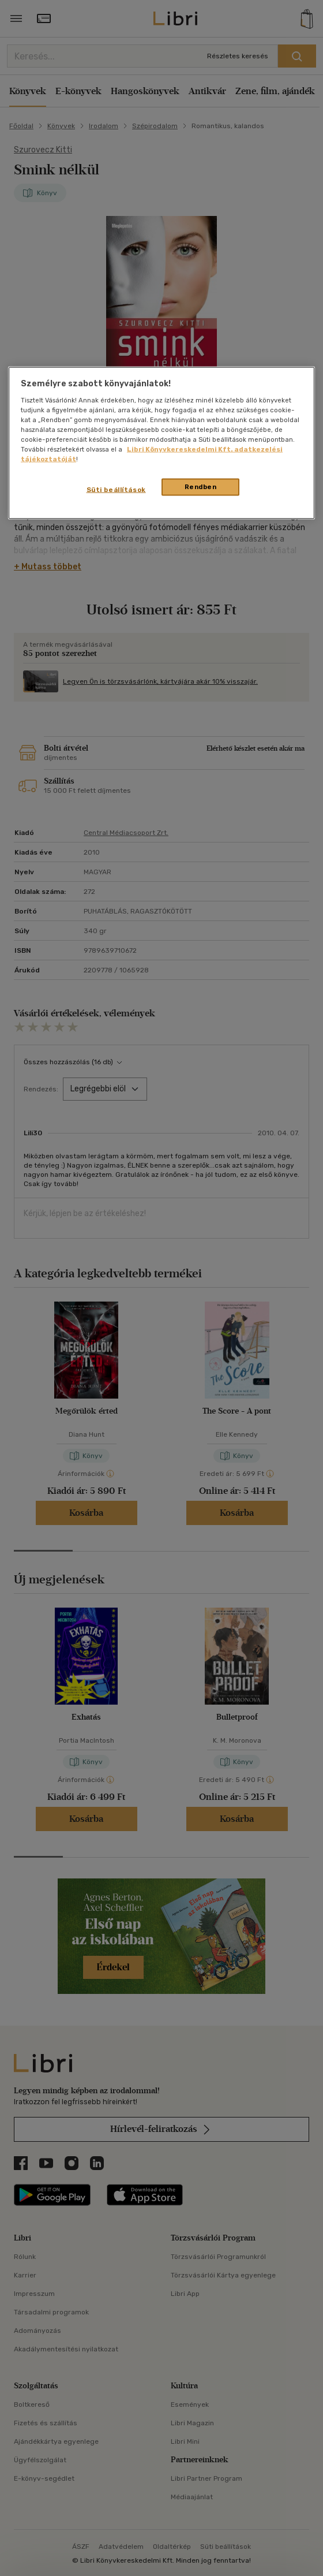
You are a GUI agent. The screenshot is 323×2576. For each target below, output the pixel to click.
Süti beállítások (116, 490)
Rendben (201, 487)
